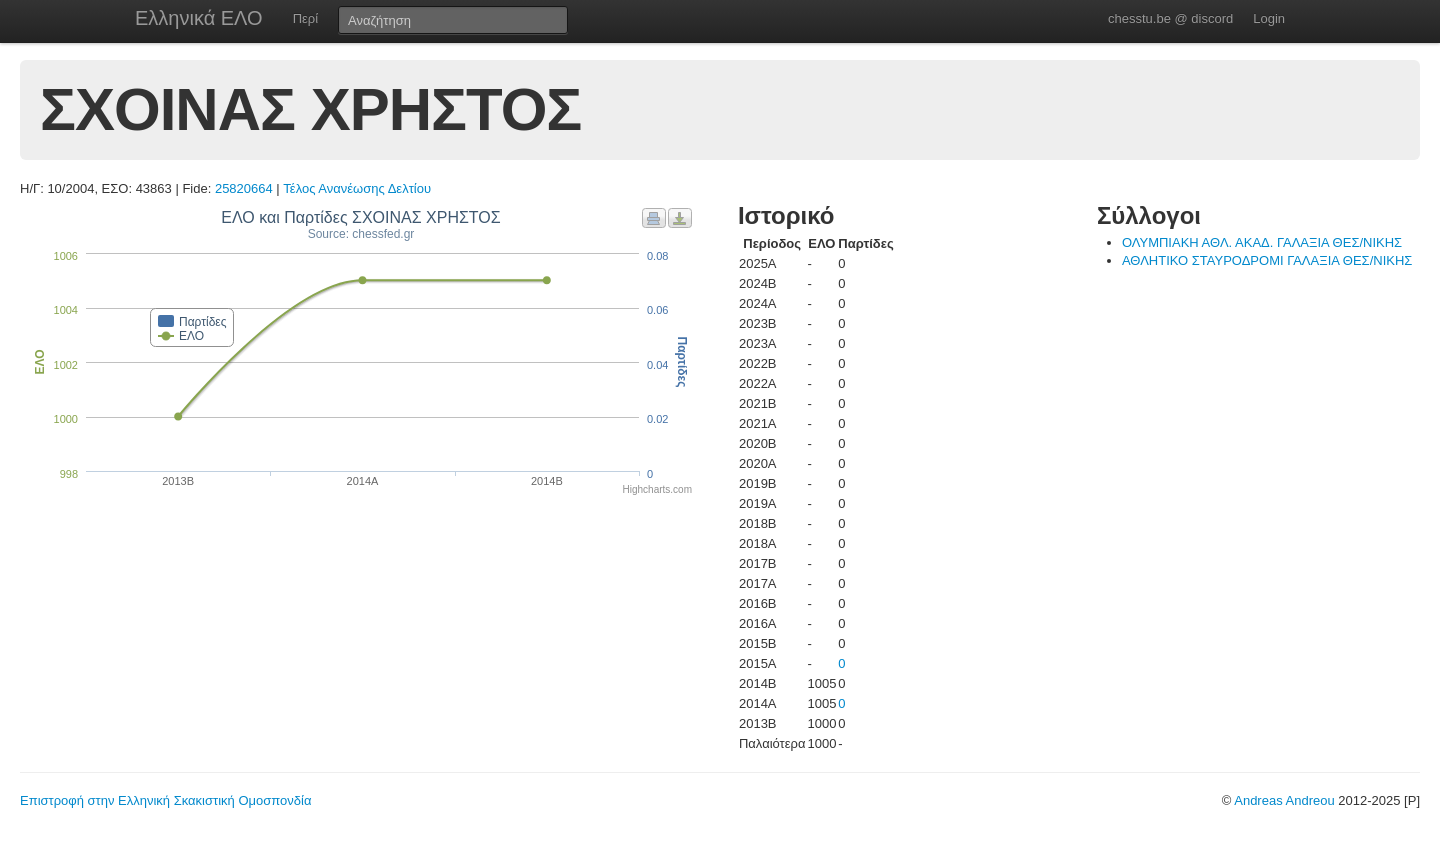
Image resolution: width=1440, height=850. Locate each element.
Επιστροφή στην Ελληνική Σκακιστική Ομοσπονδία (165, 800)
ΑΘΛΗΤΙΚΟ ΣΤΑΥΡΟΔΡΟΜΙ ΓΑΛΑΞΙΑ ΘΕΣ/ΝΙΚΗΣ (1267, 260)
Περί (305, 18)
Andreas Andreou (1284, 800)
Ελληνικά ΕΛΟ (199, 18)
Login (1269, 18)
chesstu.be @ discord (1170, 18)
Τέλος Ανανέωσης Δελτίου (357, 188)
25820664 (244, 188)
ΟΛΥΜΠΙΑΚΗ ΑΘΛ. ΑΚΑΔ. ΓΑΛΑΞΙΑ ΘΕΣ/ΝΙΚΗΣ (1262, 242)
